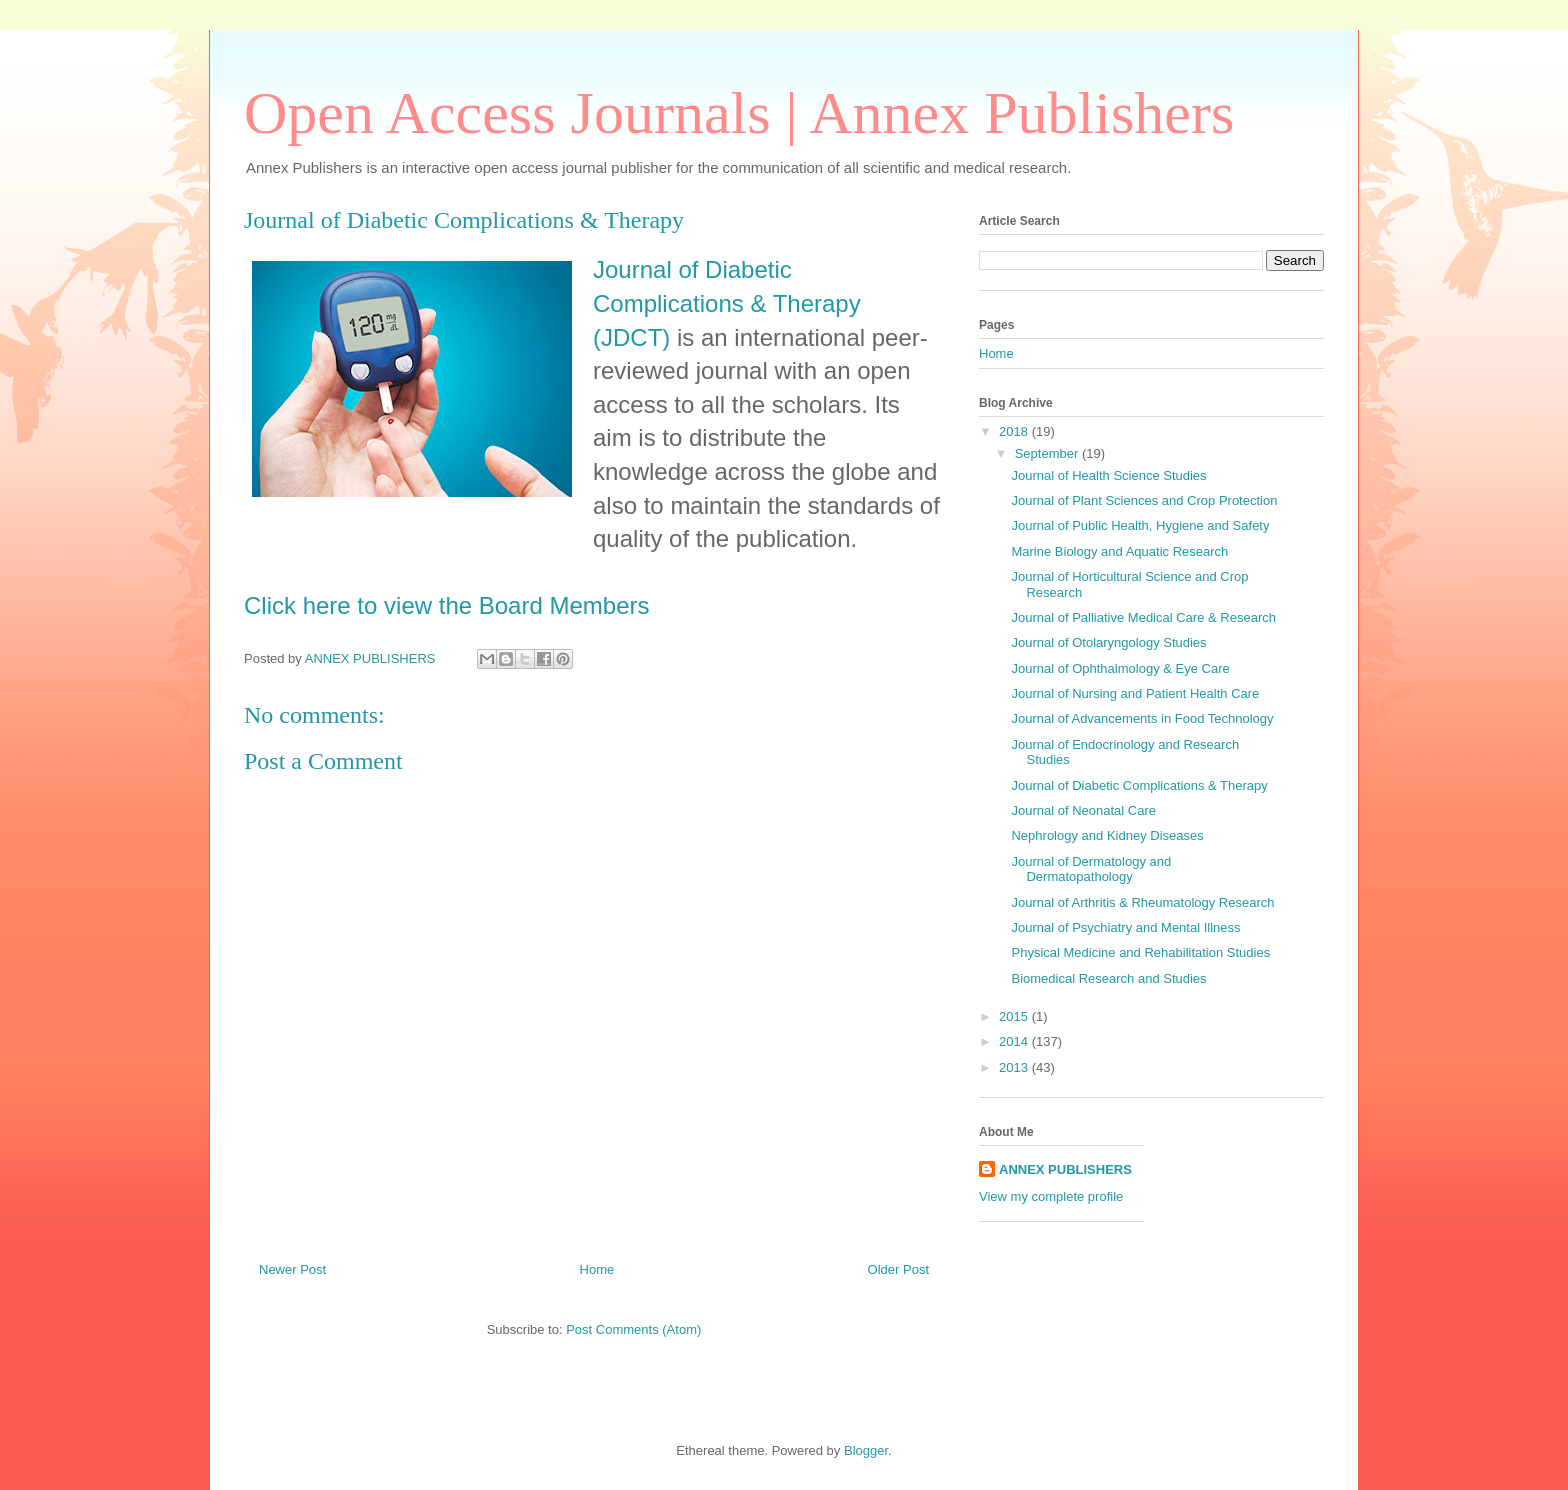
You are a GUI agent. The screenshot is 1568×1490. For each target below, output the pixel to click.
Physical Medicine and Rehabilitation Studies (1140, 952)
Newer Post (292, 1269)
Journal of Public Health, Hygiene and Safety (1140, 525)
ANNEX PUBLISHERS (1065, 1169)
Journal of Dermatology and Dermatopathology (1091, 869)
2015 (1015, 1016)
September (1048, 453)
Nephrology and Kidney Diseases (1107, 835)
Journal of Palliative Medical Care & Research (1143, 617)
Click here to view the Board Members (447, 605)
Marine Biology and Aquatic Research (1119, 551)
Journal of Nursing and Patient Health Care (1135, 693)
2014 (1015, 1041)
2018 (1015, 431)
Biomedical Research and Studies (1108, 978)
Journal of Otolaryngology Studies (1108, 642)
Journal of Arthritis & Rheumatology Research (1142, 902)
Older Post (898, 1269)
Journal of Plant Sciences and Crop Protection (1144, 500)
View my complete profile (1051, 1196)
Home (597, 1269)
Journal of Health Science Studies (1108, 475)
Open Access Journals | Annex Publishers (739, 113)
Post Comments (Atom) (633, 1329)
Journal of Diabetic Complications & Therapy (1139, 785)
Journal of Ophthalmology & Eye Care (1120, 668)
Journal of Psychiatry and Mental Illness (1125, 927)
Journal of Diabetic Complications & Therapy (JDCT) (727, 303)
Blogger (866, 1450)
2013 (1015, 1067)
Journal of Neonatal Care (1083, 810)
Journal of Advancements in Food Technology (1142, 718)
